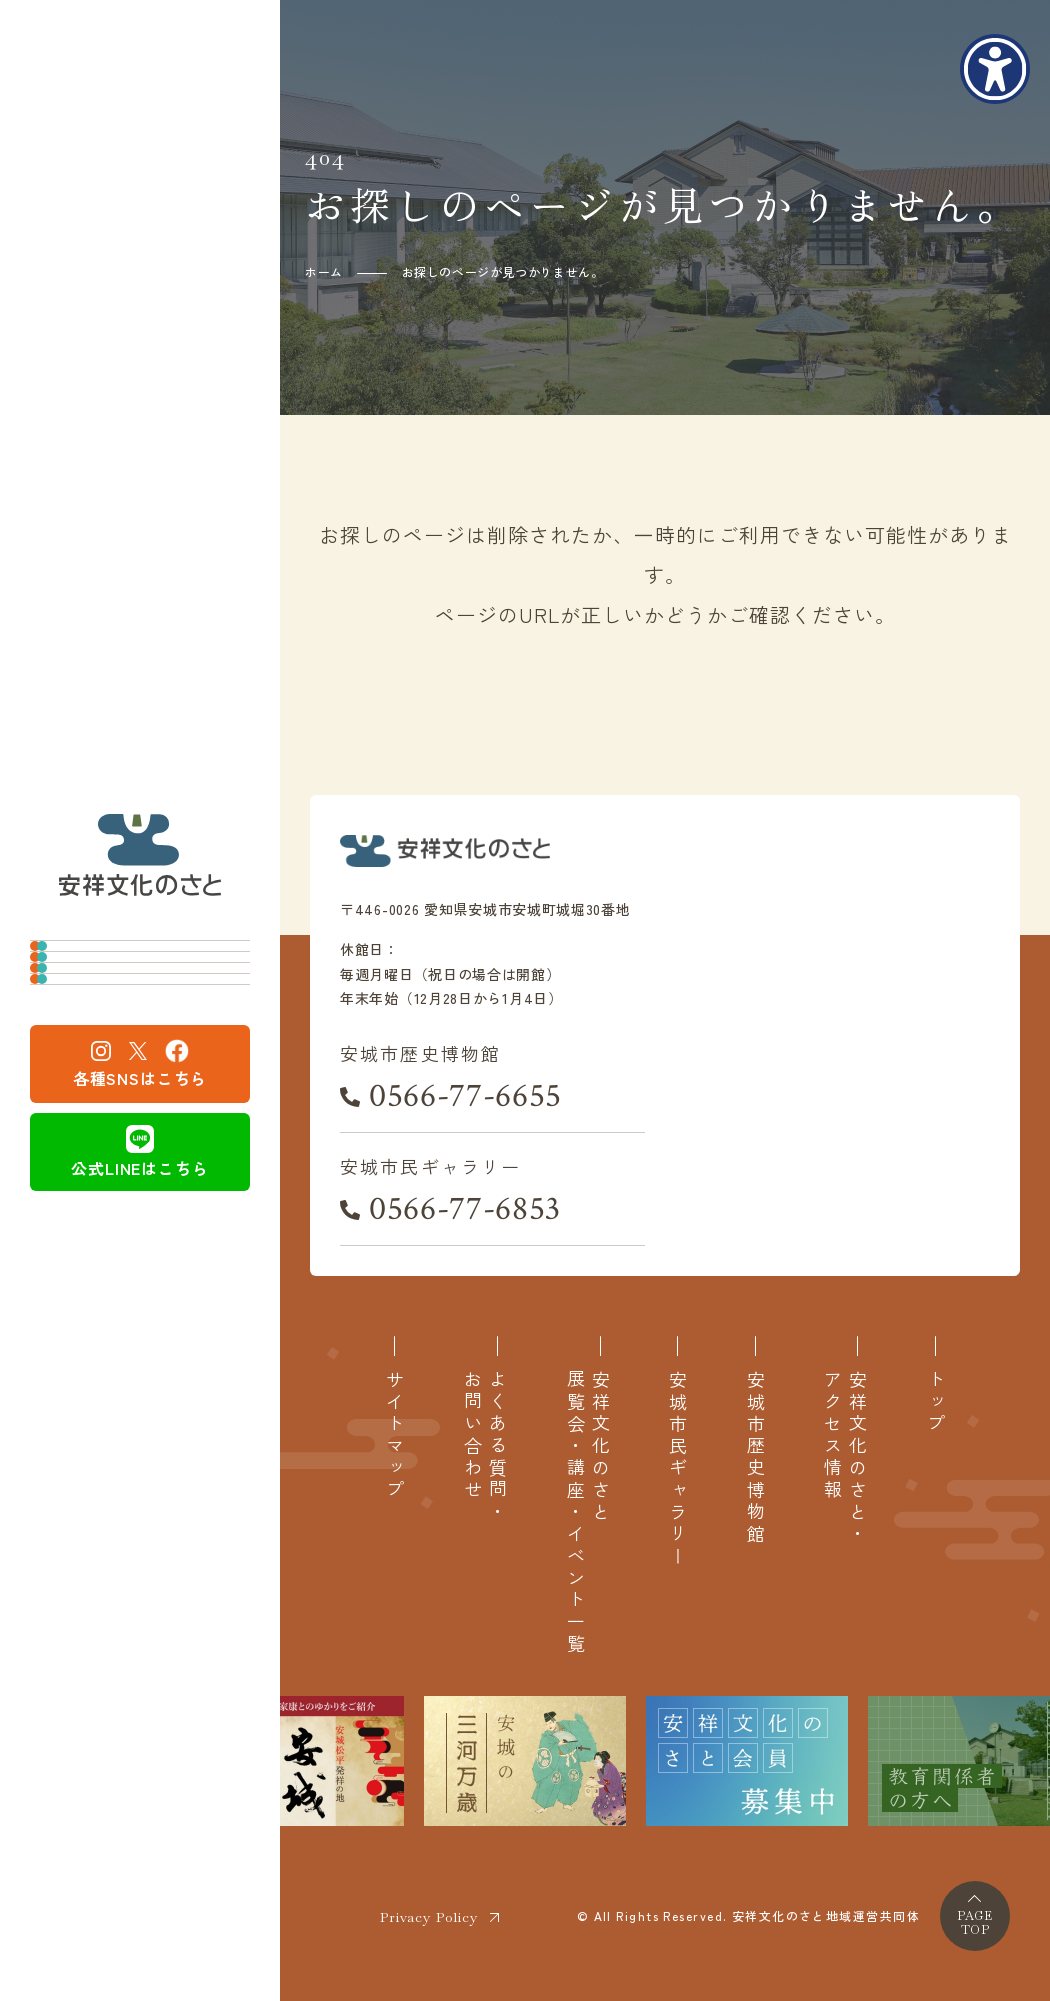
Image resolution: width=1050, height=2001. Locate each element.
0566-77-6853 (465, 1209)
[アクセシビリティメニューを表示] (995, 69)
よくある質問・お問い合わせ (485, 1447)
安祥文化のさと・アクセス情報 (845, 1458)
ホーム (324, 271)
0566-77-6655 (465, 1096)
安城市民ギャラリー (138, 994)
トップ (935, 1403)
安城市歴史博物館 (129, 929)
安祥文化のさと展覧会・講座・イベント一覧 (588, 1512)
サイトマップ (394, 1436)
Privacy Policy (429, 1917)
